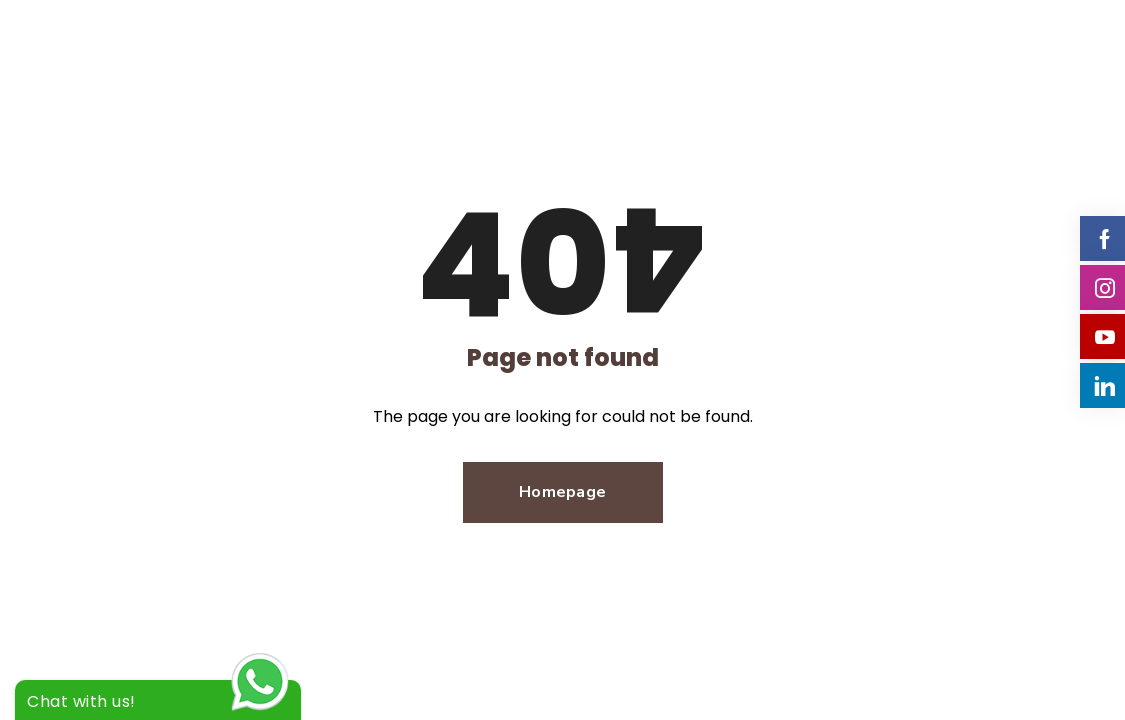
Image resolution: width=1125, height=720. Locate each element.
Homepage (562, 492)
